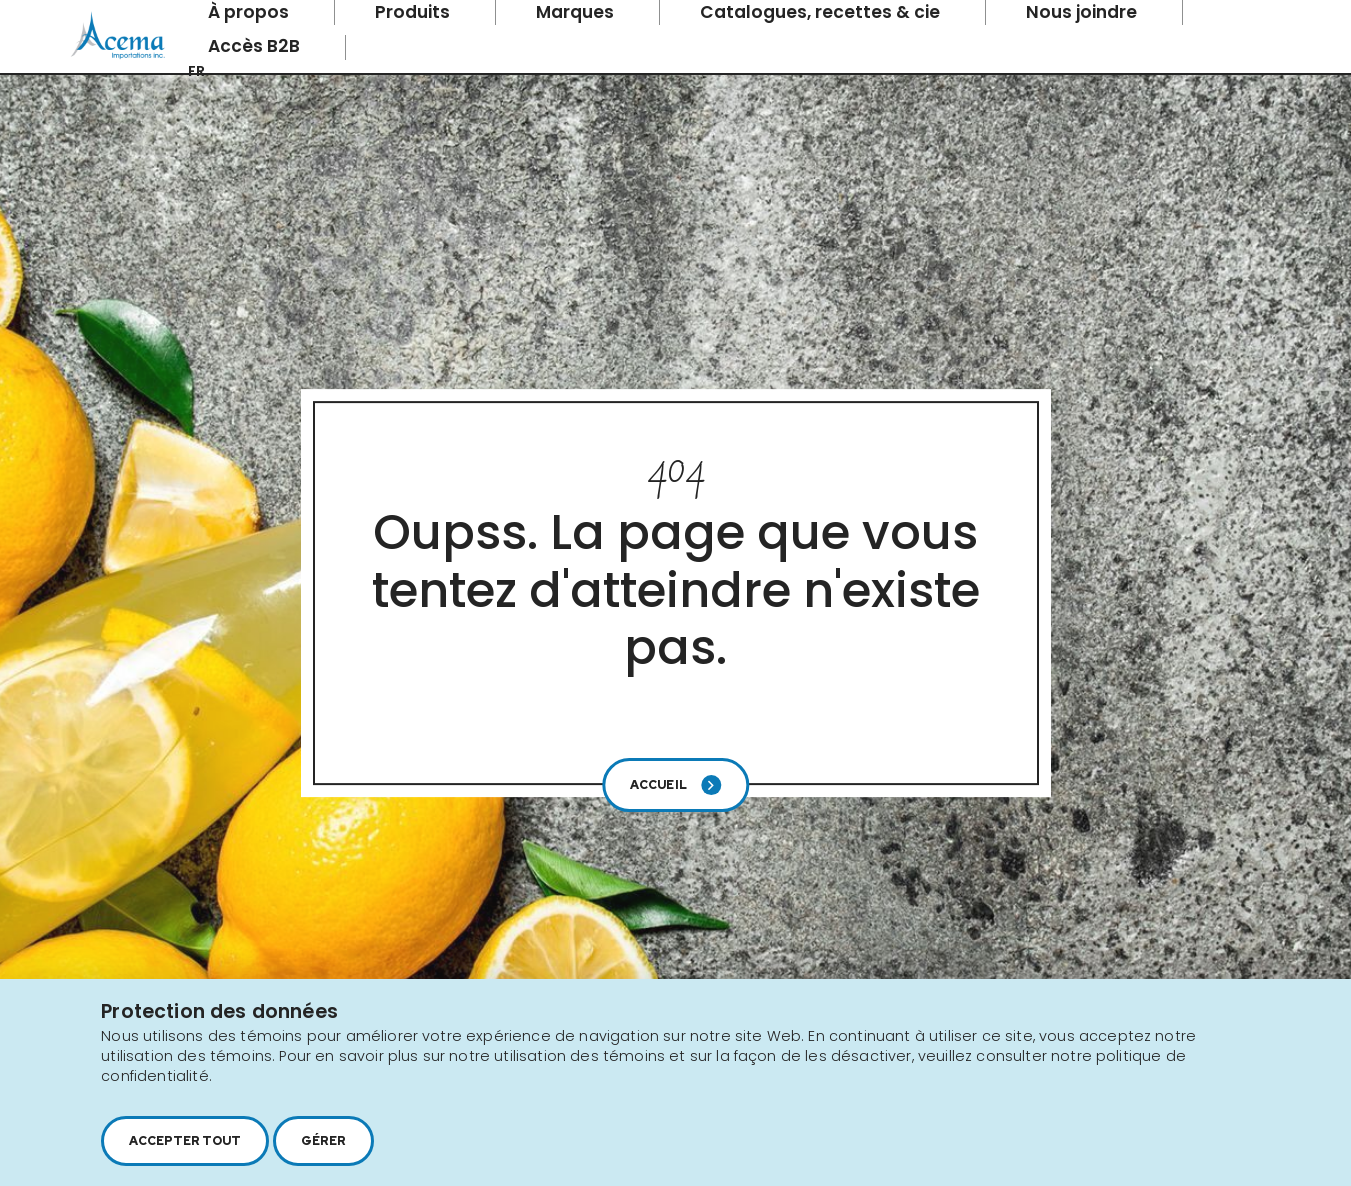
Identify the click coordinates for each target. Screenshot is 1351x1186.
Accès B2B (256, 46)
